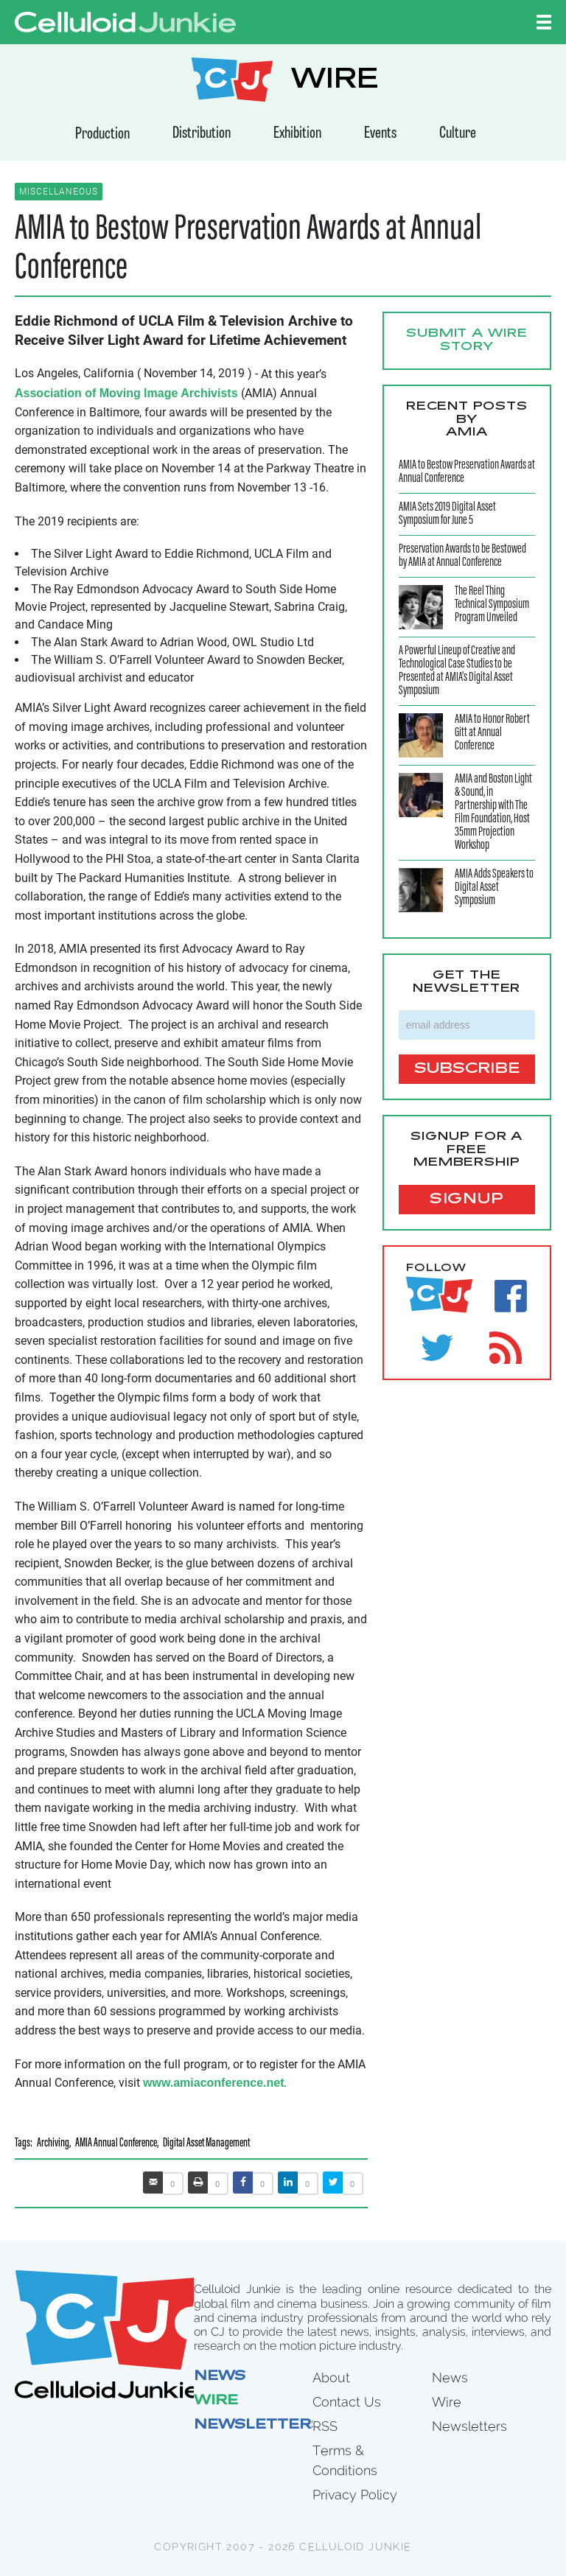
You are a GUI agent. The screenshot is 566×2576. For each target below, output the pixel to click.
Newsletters (258, 2425)
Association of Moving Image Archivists (126, 393)
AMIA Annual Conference (116, 2144)
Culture (457, 134)
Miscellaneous (58, 191)
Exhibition (297, 134)
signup (467, 1199)
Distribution (201, 134)
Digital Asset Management (206, 2144)
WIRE (334, 81)
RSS (325, 2426)
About (331, 2377)
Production (102, 134)
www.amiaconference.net (213, 2082)
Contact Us (346, 2401)
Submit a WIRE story (467, 340)
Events (380, 134)
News (219, 2377)
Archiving (53, 2144)
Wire (216, 2401)
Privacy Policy (354, 2494)
